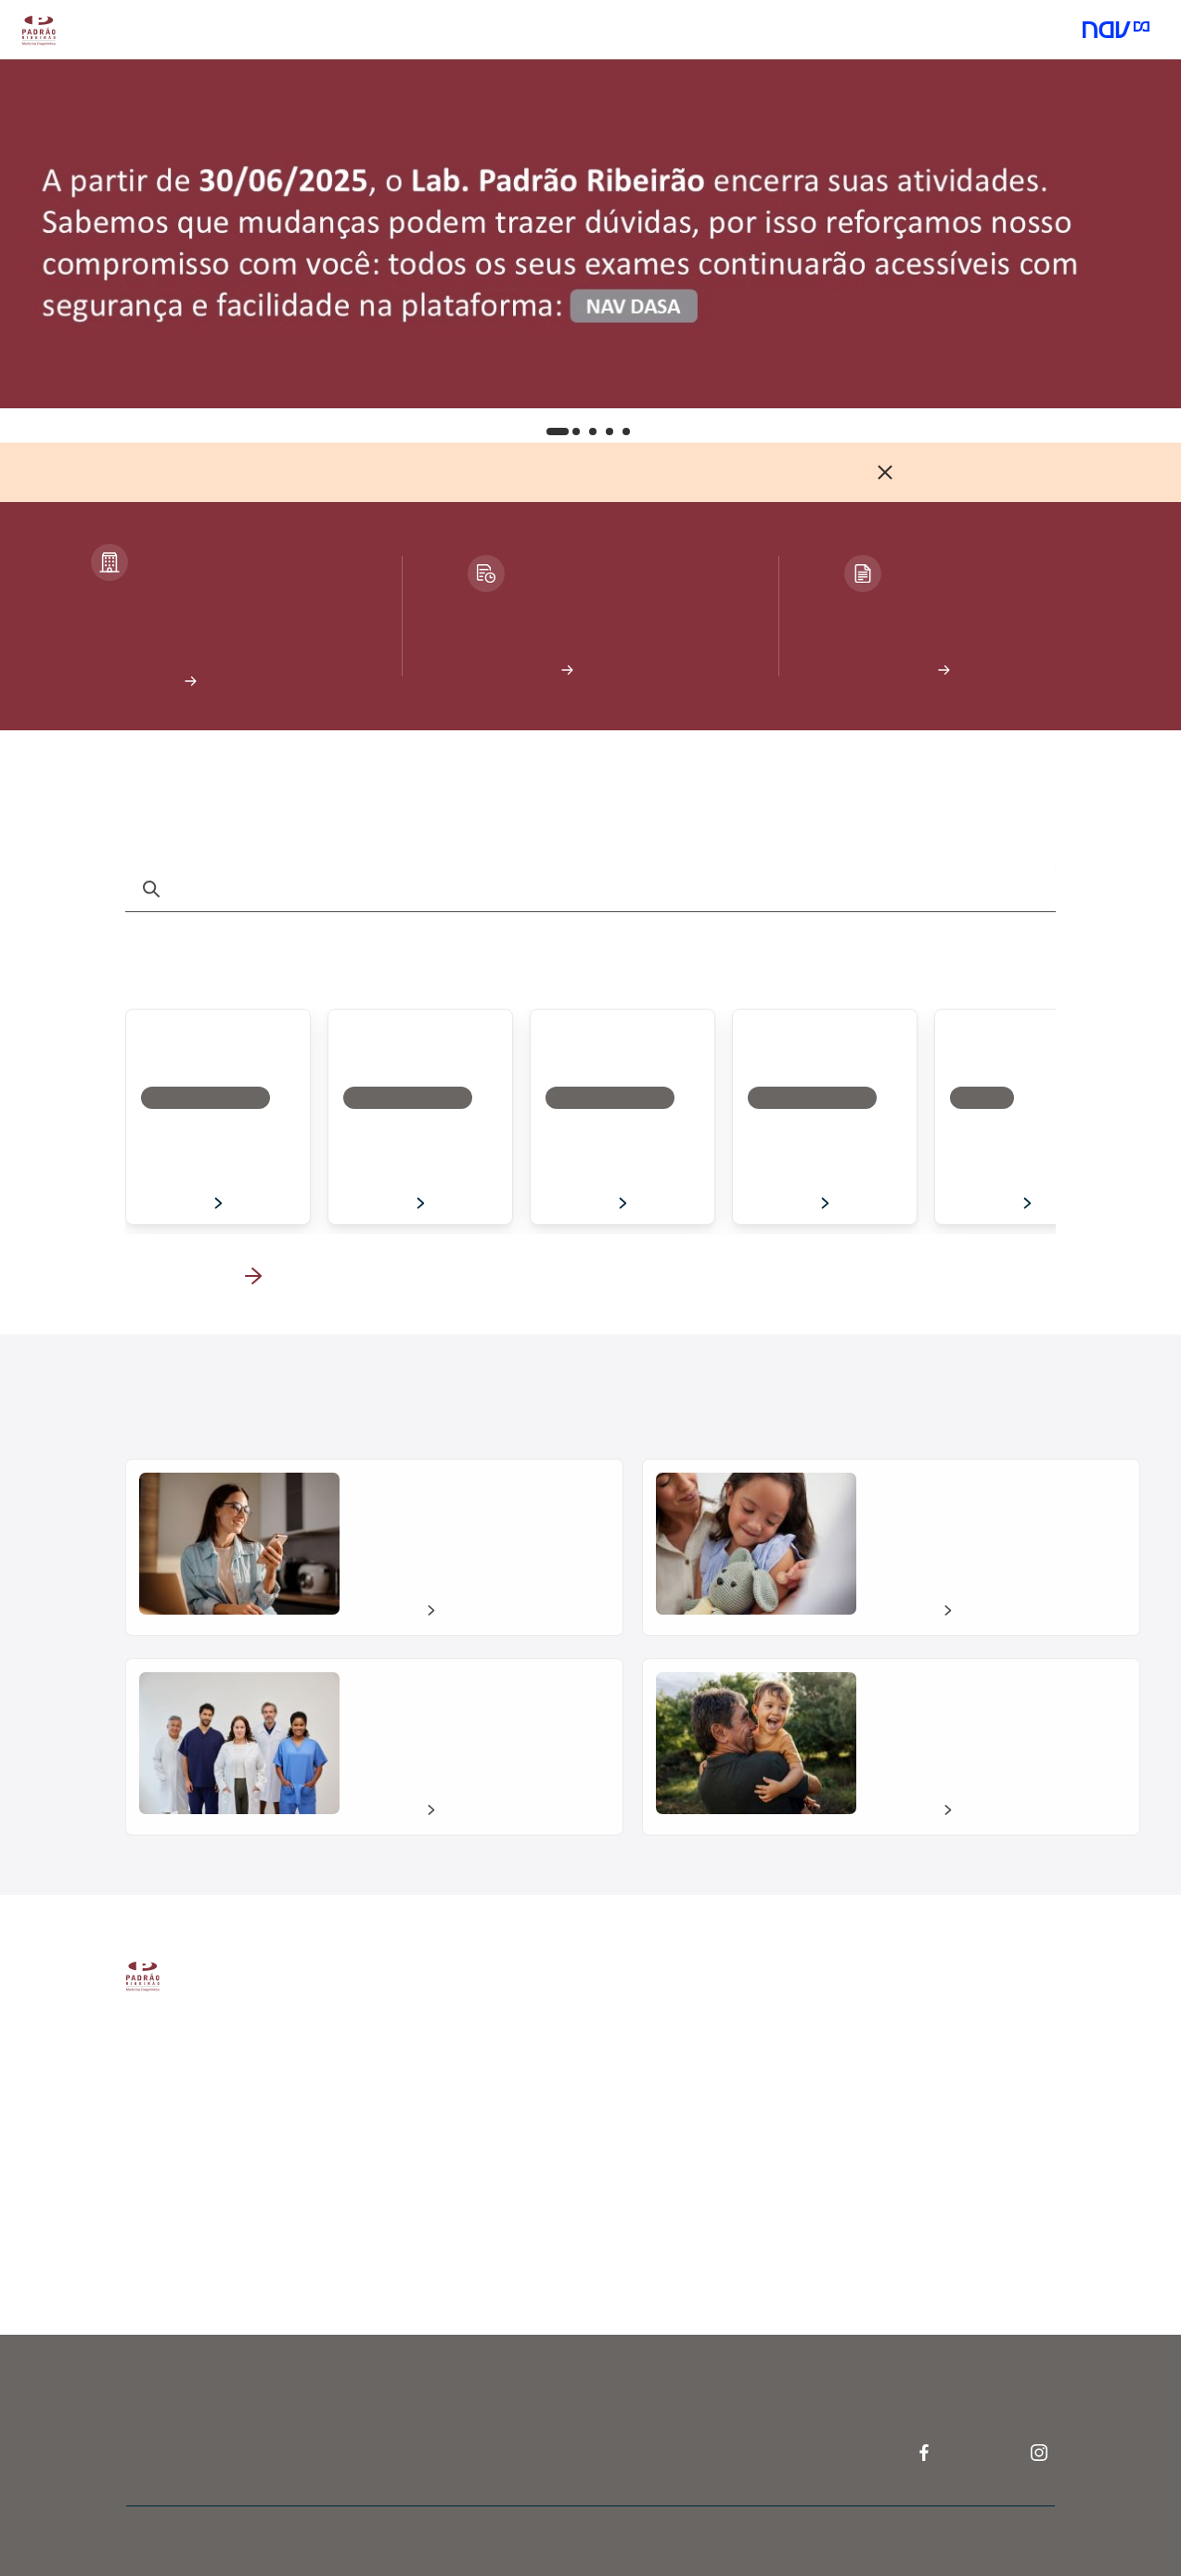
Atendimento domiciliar (390, 29)
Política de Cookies (281, 2234)
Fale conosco (908, 2063)
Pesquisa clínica (702, 2061)
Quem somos (264, 2061)
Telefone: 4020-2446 (720, 2181)
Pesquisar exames (494, 2178)
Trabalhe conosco (277, 2100)
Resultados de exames (507, 2061)
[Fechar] (885, 472)
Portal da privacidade (288, 2196)
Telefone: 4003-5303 (934, 2102)
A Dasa (247, 2023)
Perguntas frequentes (934, 2023)
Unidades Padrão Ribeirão (517, 2138)
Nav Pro (679, 2023)
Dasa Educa (690, 2101)
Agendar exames (490, 2023)
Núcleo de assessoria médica (741, 2142)
